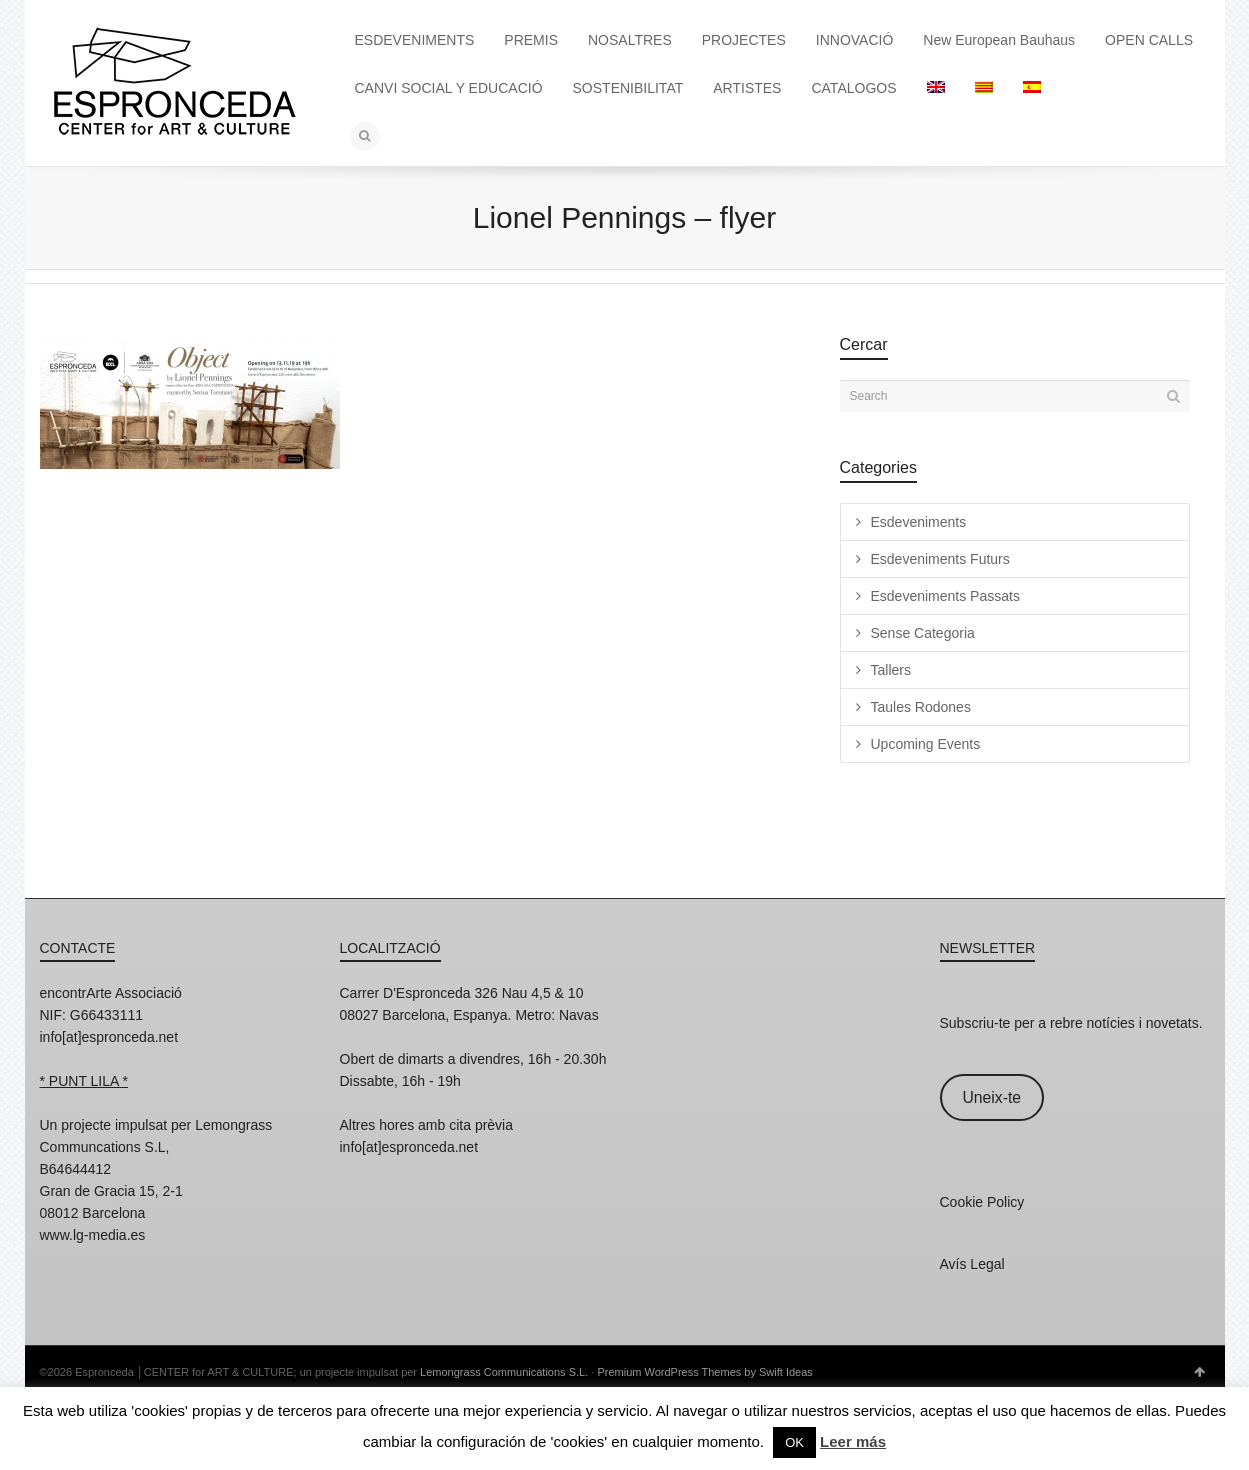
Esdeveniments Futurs (940, 559)
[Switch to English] (936, 88)
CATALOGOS (853, 88)
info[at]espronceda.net (109, 1037)
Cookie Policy (982, 1202)
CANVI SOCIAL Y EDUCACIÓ (449, 88)
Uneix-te (991, 1097)
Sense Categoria (923, 633)
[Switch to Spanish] (1032, 88)
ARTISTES (747, 88)
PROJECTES (744, 40)
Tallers (891, 670)
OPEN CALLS (1149, 40)
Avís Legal (972, 1264)
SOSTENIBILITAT (628, 88)
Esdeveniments (919, 522)
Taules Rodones (921, 707)
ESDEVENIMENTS (415, 40)
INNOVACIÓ (855, 40)
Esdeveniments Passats (945, 596)
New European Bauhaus (999, 40)
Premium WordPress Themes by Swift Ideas (704, 1372)
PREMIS (531, 40)
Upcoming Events (926, 744)
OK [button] (794, 1442)
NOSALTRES (630, 40)
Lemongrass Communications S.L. (504, 1372)
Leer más (853, 1441)
